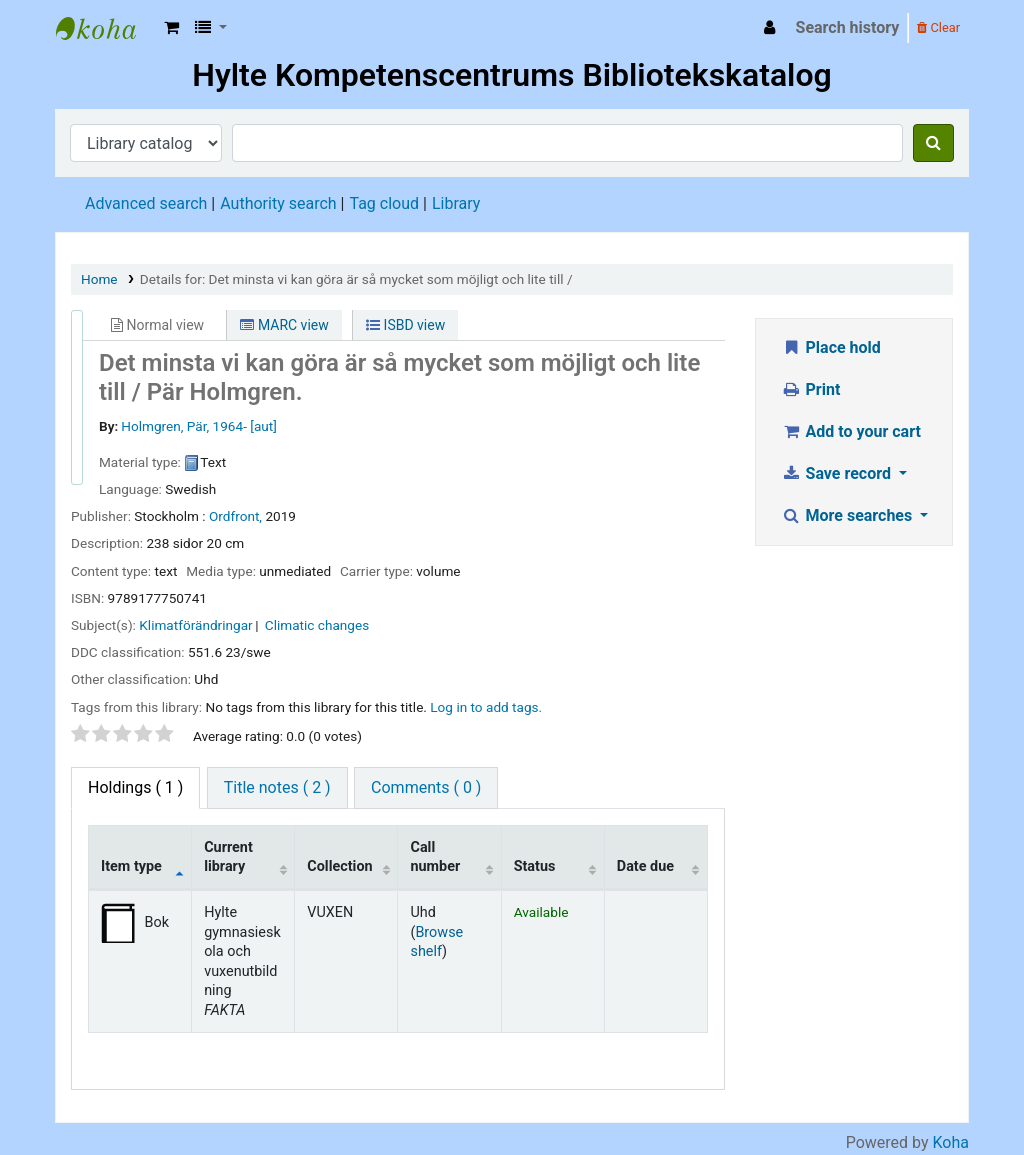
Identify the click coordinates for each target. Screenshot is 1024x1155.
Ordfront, (235, 516)
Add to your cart (851, 431)
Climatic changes (317, 625)
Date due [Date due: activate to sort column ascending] (645, 866)
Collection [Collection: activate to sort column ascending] (339, 866)
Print (810, 389)
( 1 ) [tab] (135, 787)
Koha (951, 1142)
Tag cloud (384, 203)
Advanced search (146, 203)
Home (99, 279)
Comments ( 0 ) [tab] (426, 787)
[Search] (933, 143)
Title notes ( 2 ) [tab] (277, 787)
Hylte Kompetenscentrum (106, 28)
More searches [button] (848, 515)
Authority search (278, 203)
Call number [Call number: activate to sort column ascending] (435, 857)
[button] (171, 28)
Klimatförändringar (195, 625)
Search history (848, 27)
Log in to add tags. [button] (486, 707)
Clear (938, 27)
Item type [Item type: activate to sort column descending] (131, 866)
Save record (838, 473)
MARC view (284, 325)
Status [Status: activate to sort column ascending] (535, 866)
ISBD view (405, 325)
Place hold (831, 347)
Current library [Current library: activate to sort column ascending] (228, 857)
